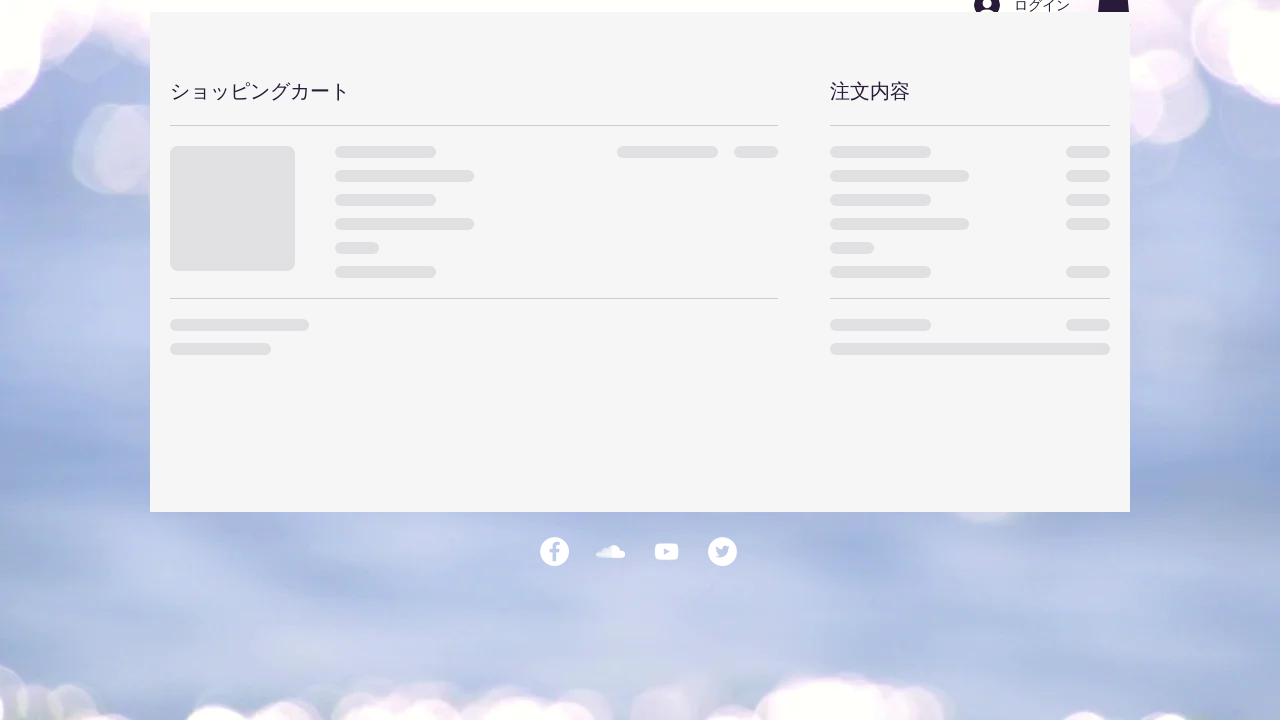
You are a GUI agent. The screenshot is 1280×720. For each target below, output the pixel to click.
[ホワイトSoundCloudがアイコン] (610, 551)
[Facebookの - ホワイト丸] (554, 551)
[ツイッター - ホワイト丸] (722, 551)
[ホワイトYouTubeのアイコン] (666, 551)
